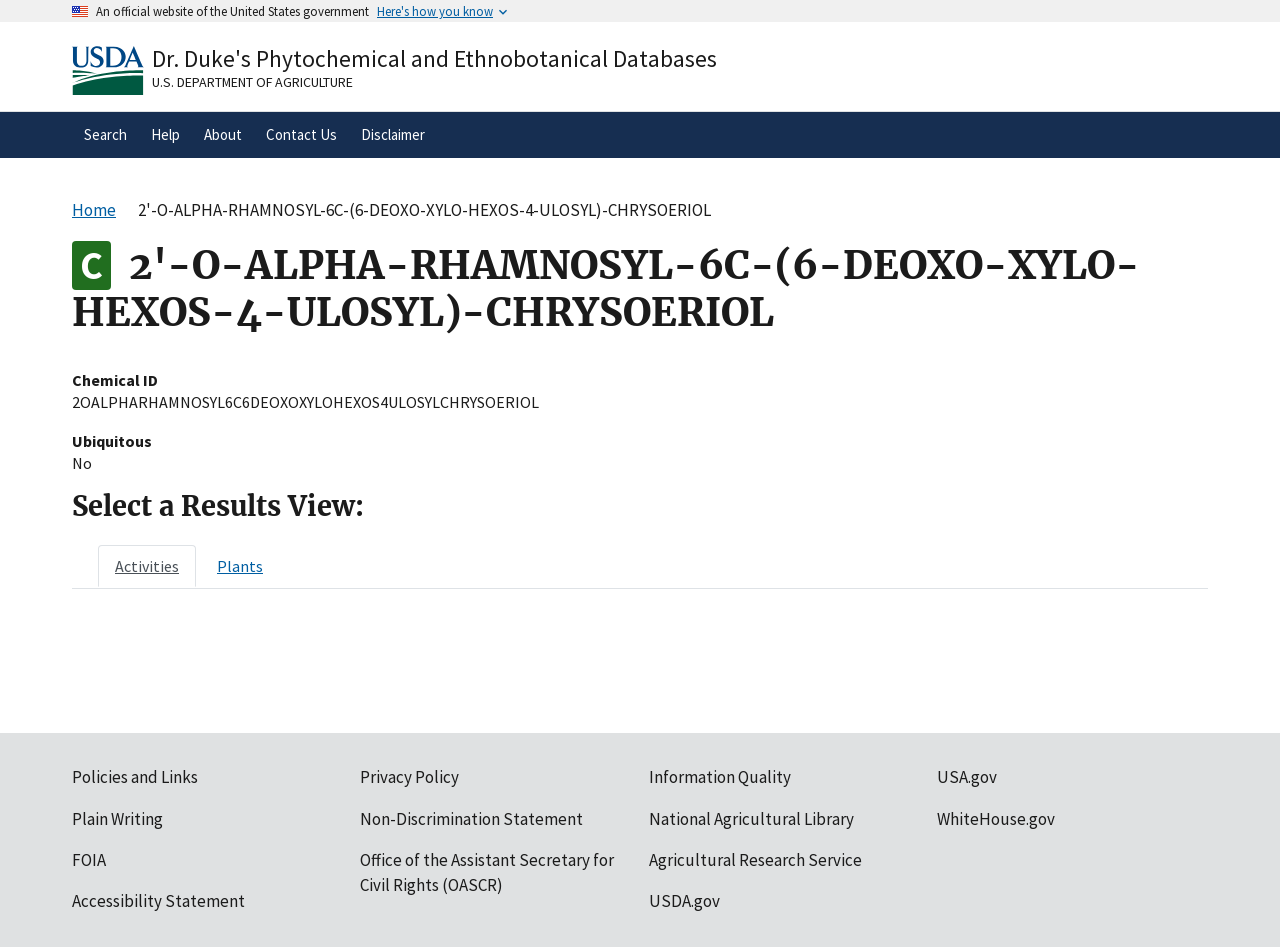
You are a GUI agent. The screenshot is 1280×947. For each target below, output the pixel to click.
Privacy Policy (409, 777)
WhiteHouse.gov (996, 819)
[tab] (147, 566)
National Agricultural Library (751, 819)
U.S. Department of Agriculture (252, 82)
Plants (240, 566)
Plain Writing (117, 819)
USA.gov (967, 777)
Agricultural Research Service (755, 860)
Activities (147, 566)
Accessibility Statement (158, 901)
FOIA (89, 860)
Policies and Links (135, 777)
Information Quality (720, 777)
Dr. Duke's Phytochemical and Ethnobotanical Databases (434, 58)
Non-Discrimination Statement (471, 819)
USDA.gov (684, 901)
